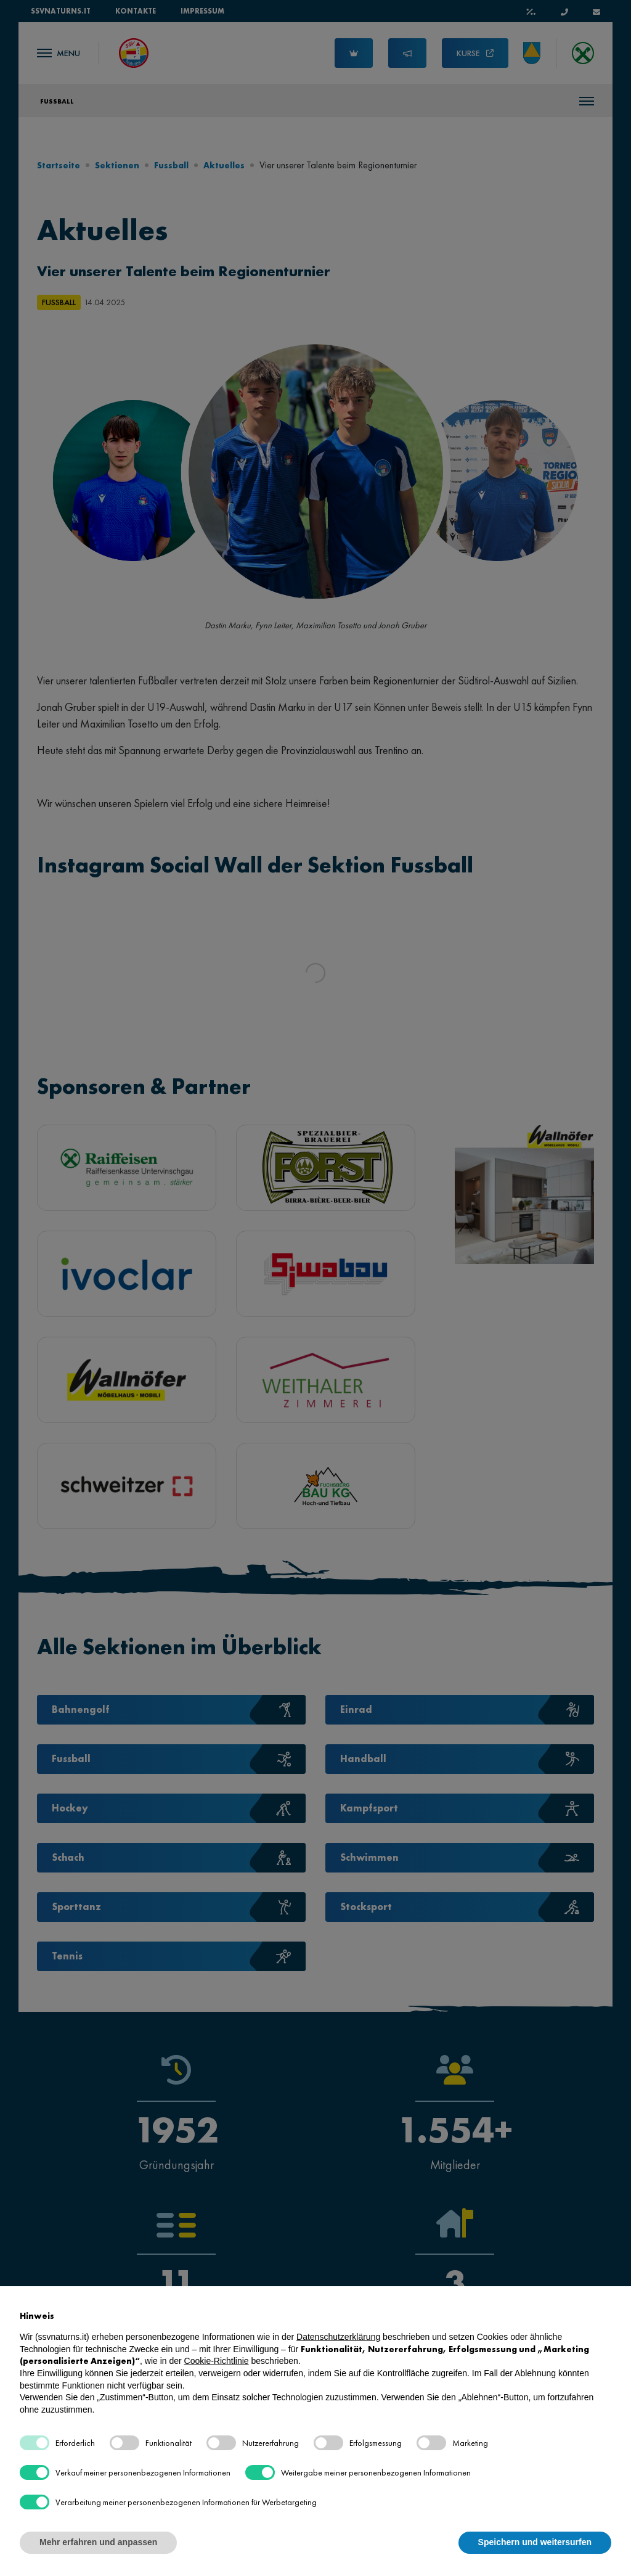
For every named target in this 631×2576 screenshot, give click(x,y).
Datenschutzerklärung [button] (338, 2337)
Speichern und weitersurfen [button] (535, 2542)
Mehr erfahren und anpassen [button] (98, 2542)
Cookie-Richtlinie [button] (216, 2361)
